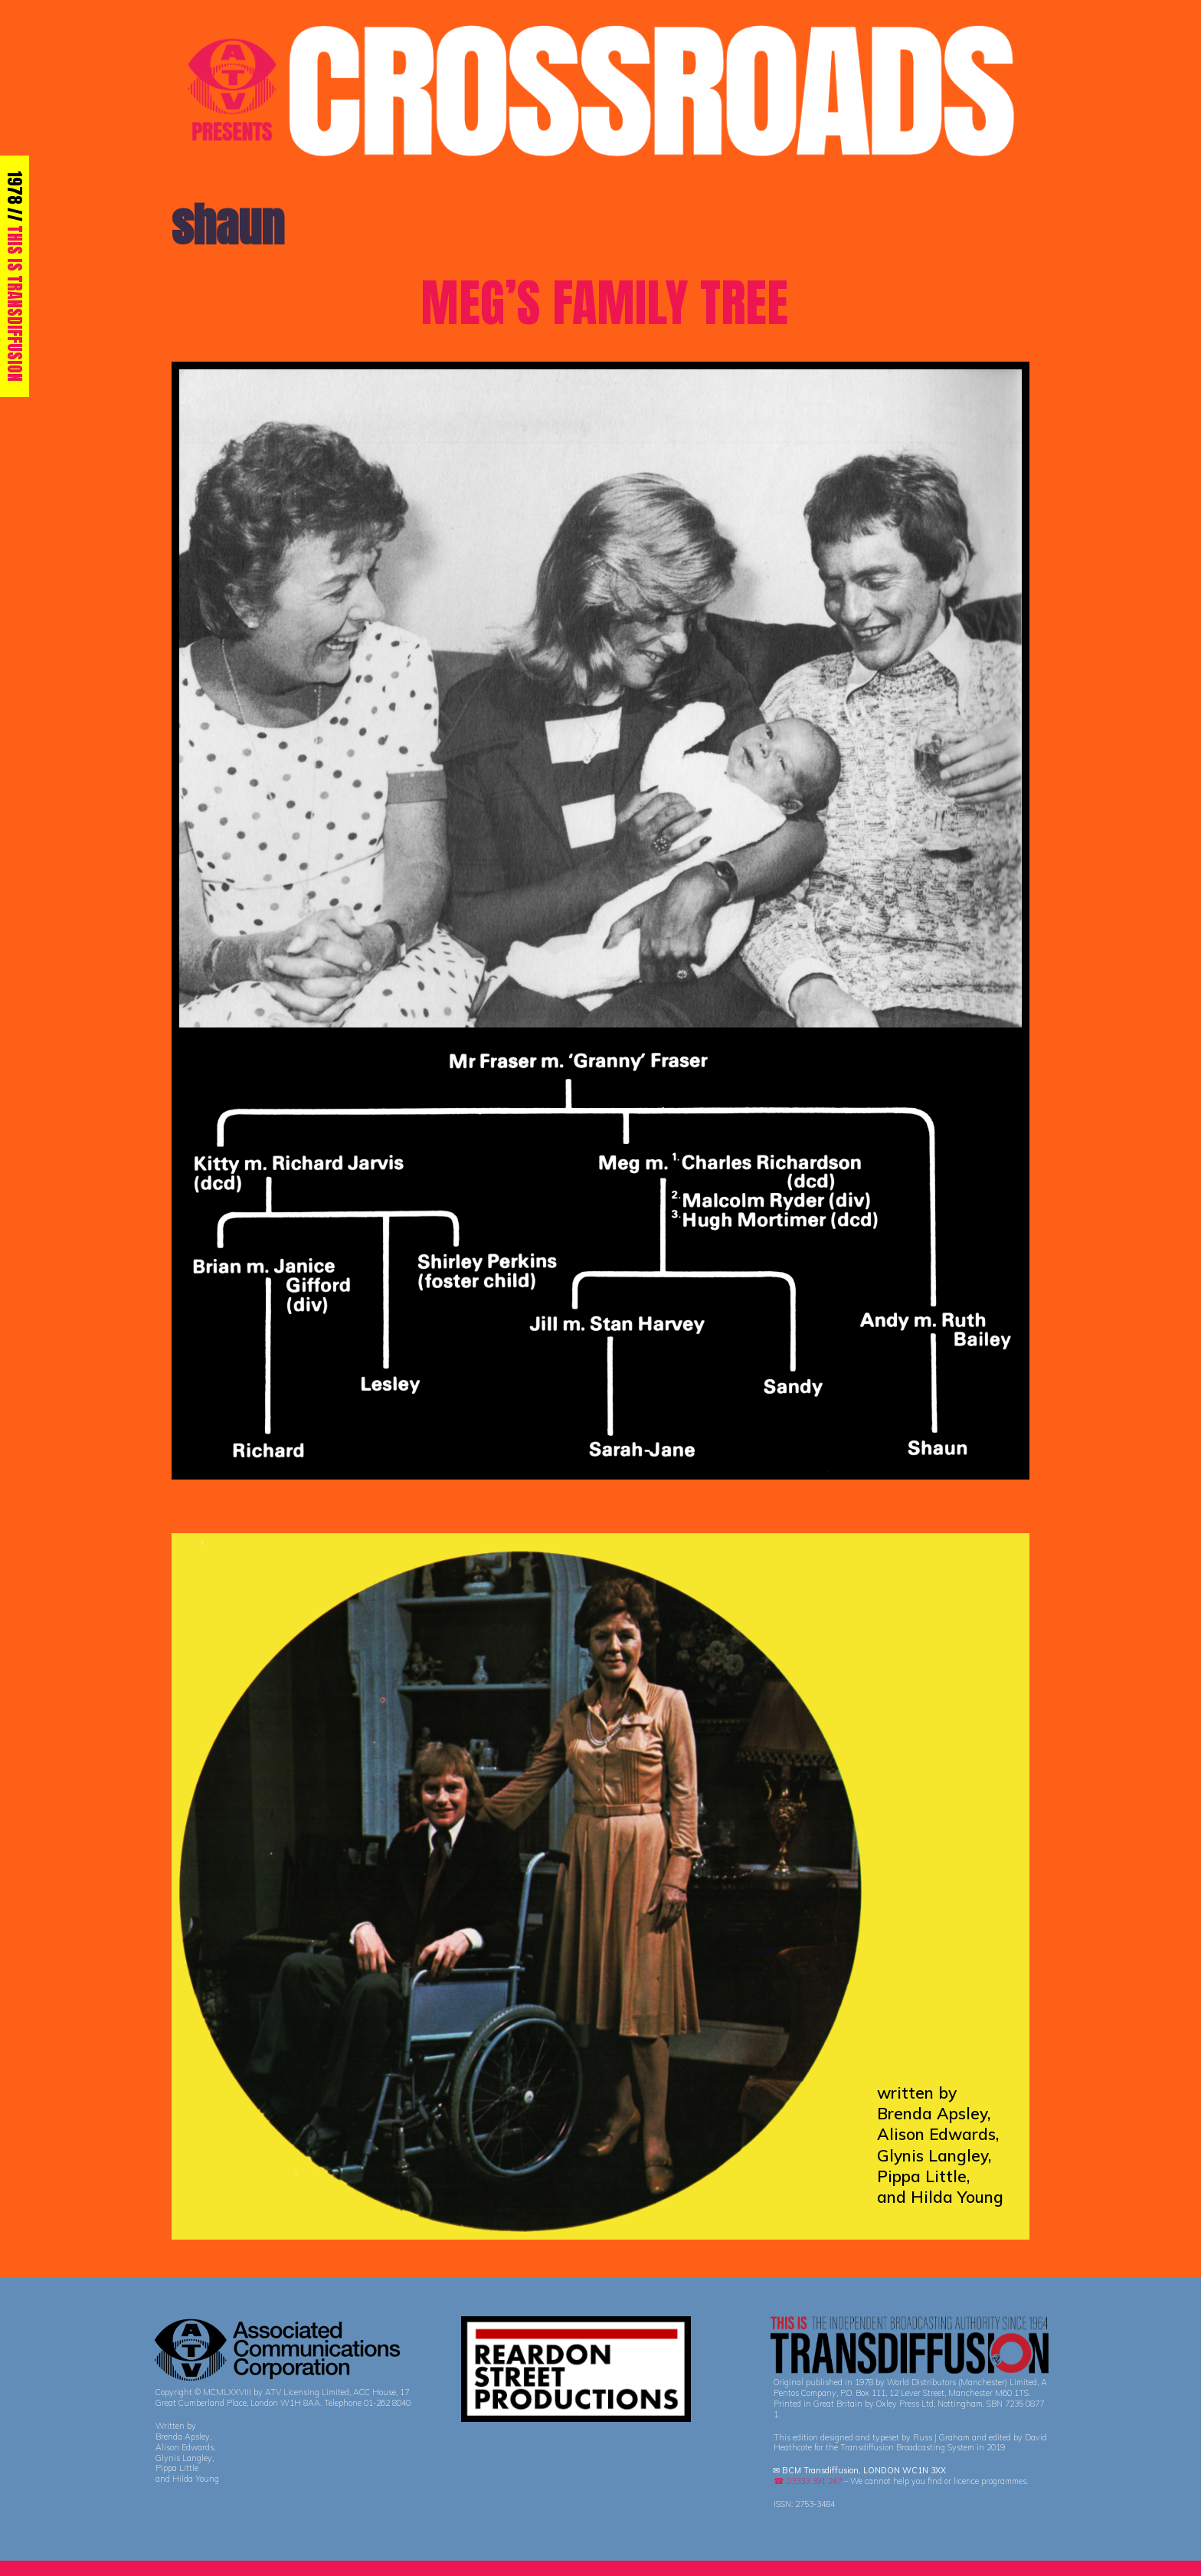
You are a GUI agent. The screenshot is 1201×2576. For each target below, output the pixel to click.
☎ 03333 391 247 (808, 2481)
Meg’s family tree (604, 302)
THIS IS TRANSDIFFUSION (15, 303)
